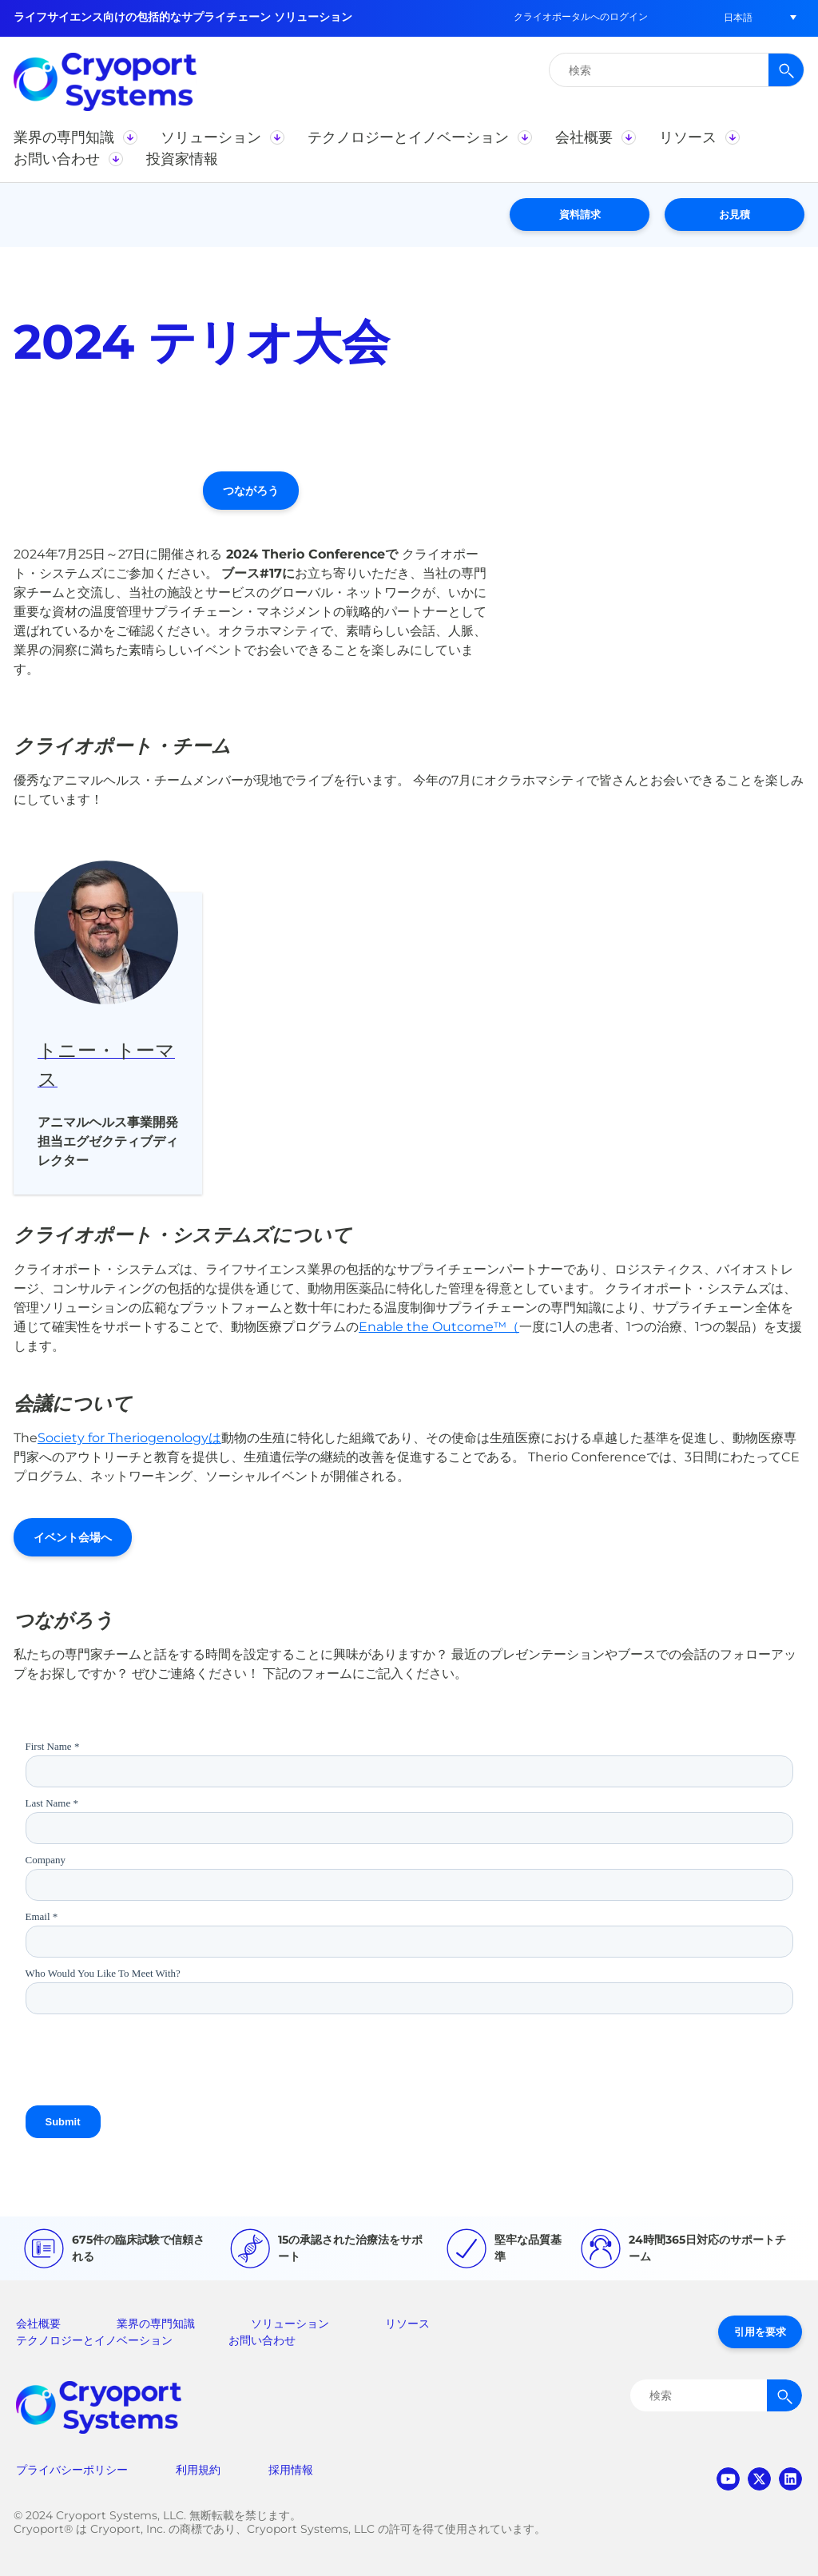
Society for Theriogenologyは (129, 1437)
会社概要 (38, 2323)
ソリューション (290, 2323)
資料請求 (580, 214)
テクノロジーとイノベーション (94, 2340)
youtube (728, 2479)
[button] (738, 17)
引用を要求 (760, 2331)
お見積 (734, 214)
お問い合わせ (262, 2340)
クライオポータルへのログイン (581, 16)
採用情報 (290, 2470)
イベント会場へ (73, 1537)
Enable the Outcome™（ (439, 1326)
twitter (759, 2479)
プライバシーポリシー (72, 2470)
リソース (407, 2323)
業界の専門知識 (156, 2323)
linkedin (790, 2479)
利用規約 (198, 2470)
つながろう (251, 490)
